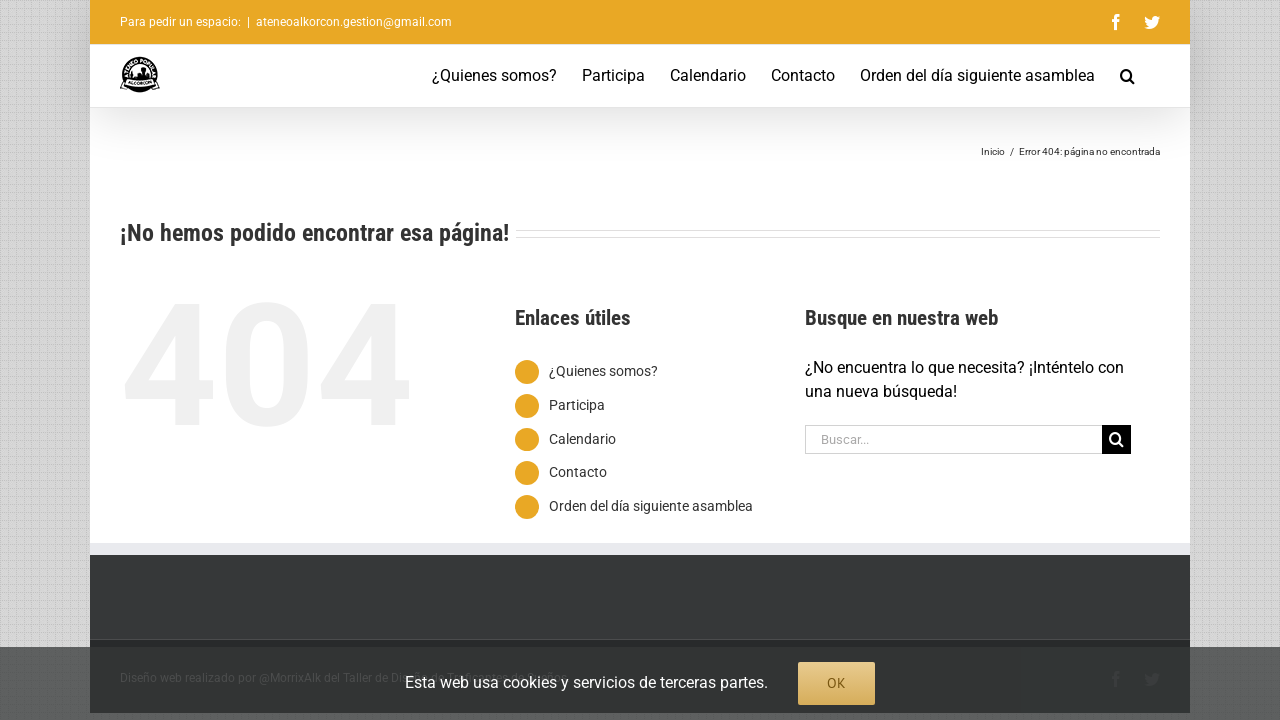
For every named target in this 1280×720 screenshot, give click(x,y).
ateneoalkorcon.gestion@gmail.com (354, 22)
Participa (577, 405)
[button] (1152, 76)
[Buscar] (1116, 439)
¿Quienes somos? (603, 371)
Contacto (578, 472)
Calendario (582, 439)
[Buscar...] (954, 439)
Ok (836, 683)
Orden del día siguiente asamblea (651, 506)
